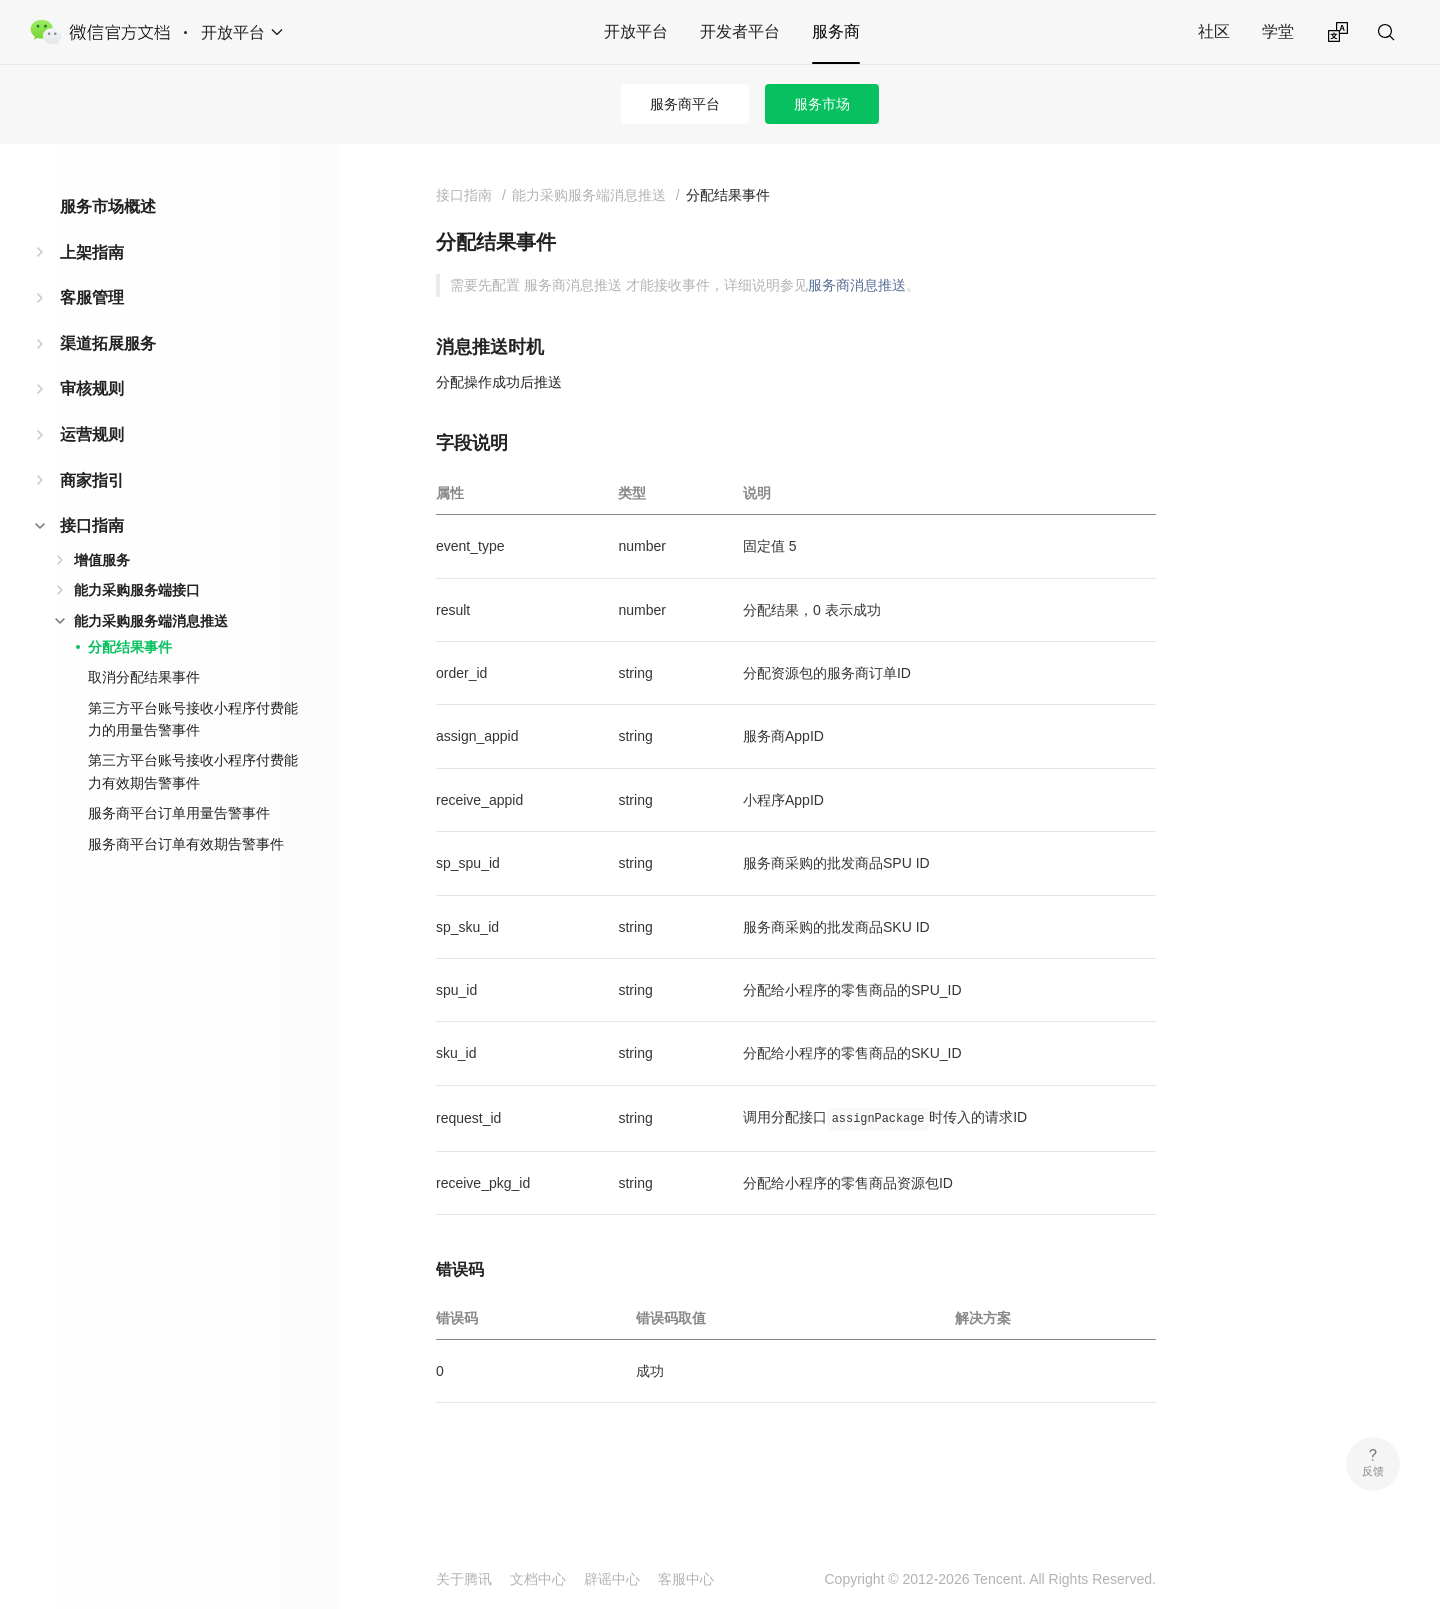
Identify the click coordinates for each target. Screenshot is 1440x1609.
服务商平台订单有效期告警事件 (186, 844)
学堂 (1278, 31)
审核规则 (92, 388)
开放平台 (636, 31)
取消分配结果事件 (144, 677)
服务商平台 (685, 104)
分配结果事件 (130, 647)
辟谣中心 (612, 1579)
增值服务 (102, 560)
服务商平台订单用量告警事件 (179, 813)
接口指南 (92, 525)
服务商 (836, 31)
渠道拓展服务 (108, 343)
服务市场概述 (108, 206)
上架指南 (92, 252)
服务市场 (822, 104)
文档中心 (538, 1579)
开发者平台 (740, 31)
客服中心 (686, 1579)
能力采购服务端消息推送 (151, 621)
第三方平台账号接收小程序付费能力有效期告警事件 (193, 771)
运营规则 (92, 434)
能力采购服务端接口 (137, 590)
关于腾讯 (464, 1579)
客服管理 (92, 297)
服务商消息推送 (857, 285)
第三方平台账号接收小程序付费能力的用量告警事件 (193, 719)
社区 (1214, 31)
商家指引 (92, 480)
